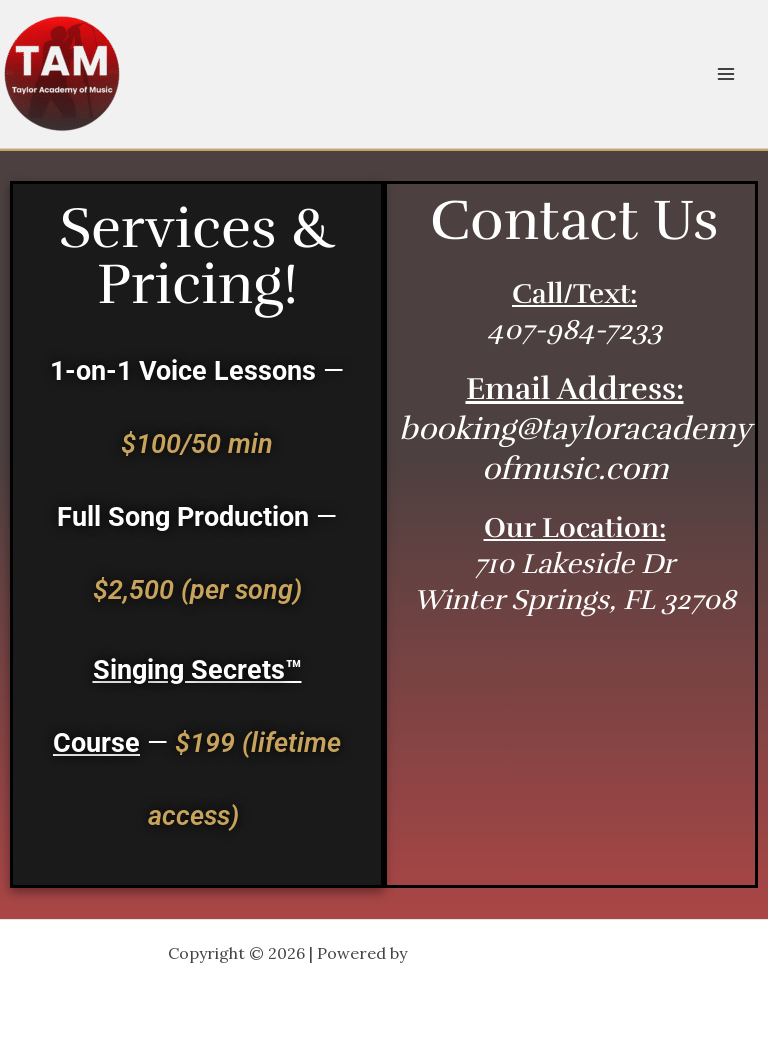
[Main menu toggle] (726, 74)
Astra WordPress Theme (505, 953)
